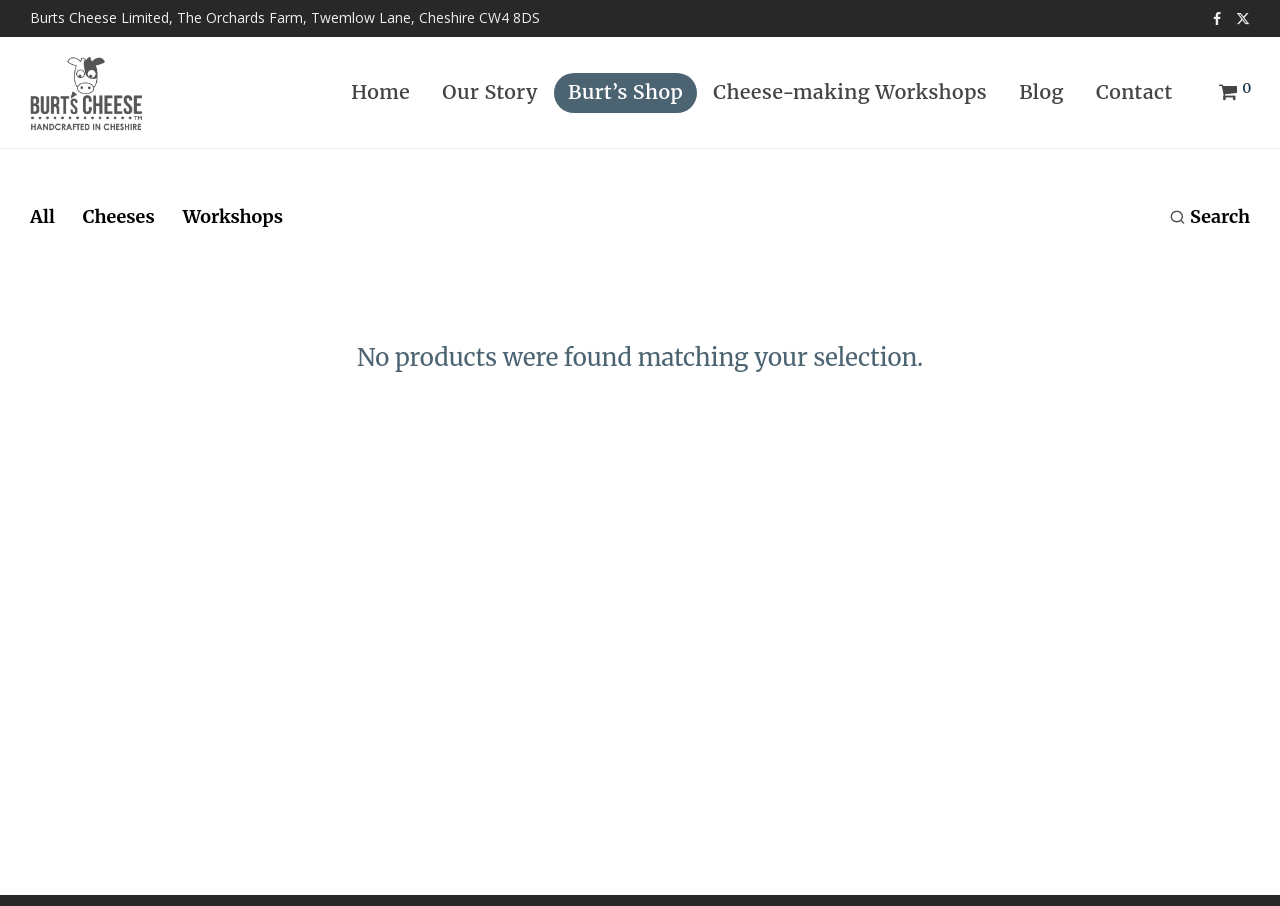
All (42, 216)
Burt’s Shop (625, 92)
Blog (1041, 92)
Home (380, 92)
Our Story (490, 92)
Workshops (233, 216)
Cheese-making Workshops (850, 92)
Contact (1134, 92)
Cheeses (119, 216)
